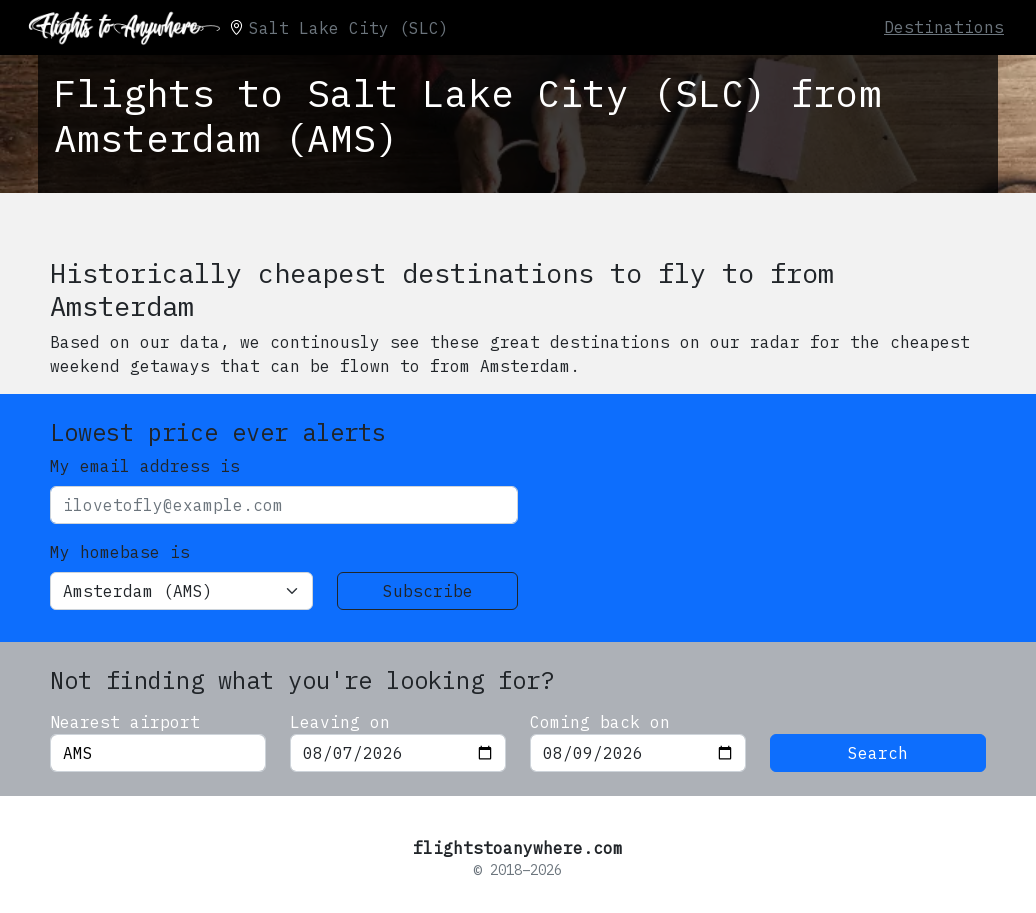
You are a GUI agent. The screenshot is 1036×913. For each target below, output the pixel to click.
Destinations (944, 27)
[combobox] (158, 753)
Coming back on (600, 722)
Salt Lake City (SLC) (349, 28)
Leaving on (340, 722)
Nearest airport (125, 722)
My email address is (145, 466)
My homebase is (120, 552)
